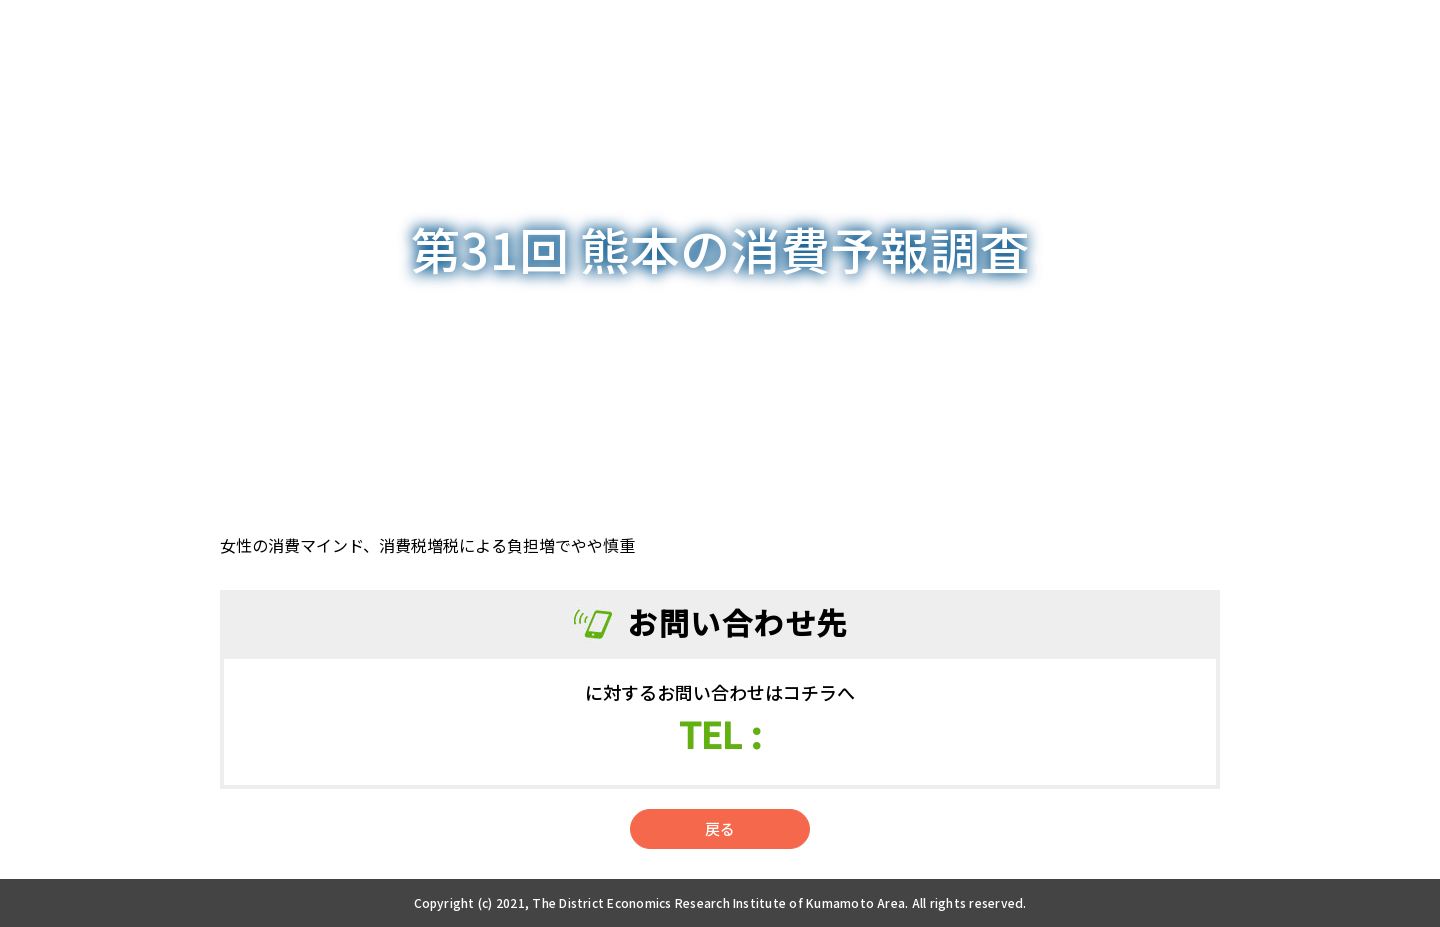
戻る (720, 828)
